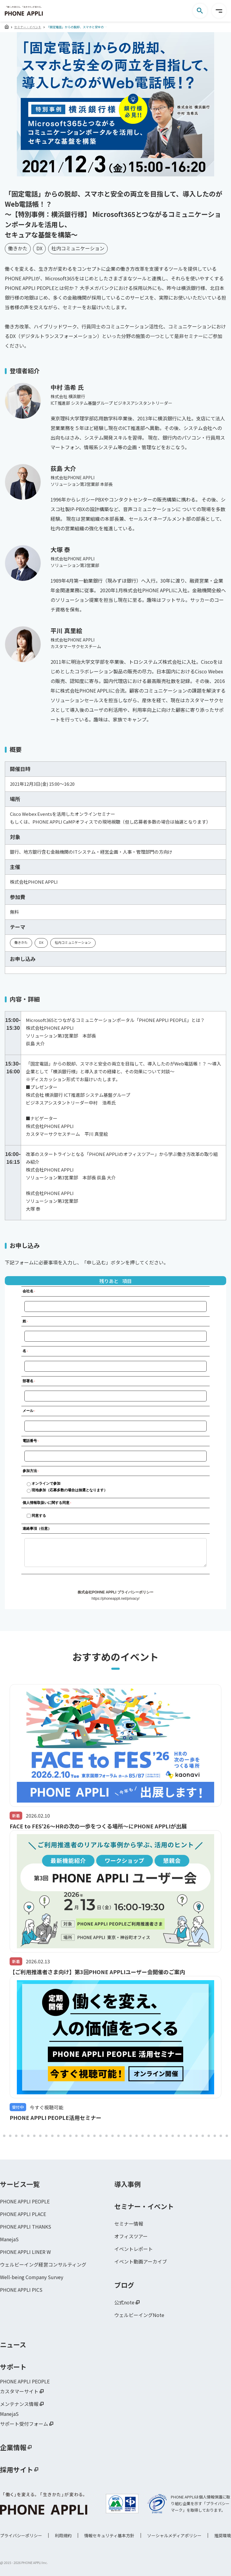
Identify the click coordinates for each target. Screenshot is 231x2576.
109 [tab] (184, 2136)
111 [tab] (197, 2136)
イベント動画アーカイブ (140, 2261)
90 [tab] (70, 2136)
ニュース (13, 2344)
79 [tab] (4, 2136)
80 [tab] (10, 2136)
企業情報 (13, 2447)
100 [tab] (130, 2136)
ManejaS (9, 2239)
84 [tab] (34, 2136)
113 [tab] (209, 2136)
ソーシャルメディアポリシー (174, 2535)
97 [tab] (112, 2136)
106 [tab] (166, 2136)
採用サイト (16, 2469)
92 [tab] (82, 2136)
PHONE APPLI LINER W (25, 2251)
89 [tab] (64, 2136)
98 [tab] (118, 2136)
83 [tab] (28, 2136)
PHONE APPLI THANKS (25, 2226)
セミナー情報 (128, 2223)
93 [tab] (88, 2136)
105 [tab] (160, 2136)
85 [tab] (40, 2136)
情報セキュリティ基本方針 (109, 2535)
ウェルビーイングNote (139, 2314)
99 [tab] (124, 2136)
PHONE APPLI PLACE (23, 2214)
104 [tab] (154, 2136)
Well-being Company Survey (31, 2277)
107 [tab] (172, 2136)
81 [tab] (16, 2136)
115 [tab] (221, 2136)
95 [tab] (100, 2136)
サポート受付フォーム (24, 2423)
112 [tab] (203, 2136)
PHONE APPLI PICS (21, 2289)
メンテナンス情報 (19, 2403)
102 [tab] (142, 2136)
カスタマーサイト (19, 2391)
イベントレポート (133, 2248)
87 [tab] (52, 2136)
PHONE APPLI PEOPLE (25, 2201)
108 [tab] (178, 2136)
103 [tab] (148, 2136)
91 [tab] (76, 2136)
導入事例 (127, 2184)
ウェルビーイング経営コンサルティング (43, 2264)
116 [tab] (227, 2136)
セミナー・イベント (27, 27)
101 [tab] (136, 2136)
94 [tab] (94, 2136)
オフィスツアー (131, 2236)
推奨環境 (222, 2535)
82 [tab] (22, 2136)
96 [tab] (106, 2136)
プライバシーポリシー (21, 2535)
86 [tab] (46, 2136)
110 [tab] (190, 2136)
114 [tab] (215, 2136)
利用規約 (63, 2535)
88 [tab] (58, 2136)
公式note (124, 2302)
